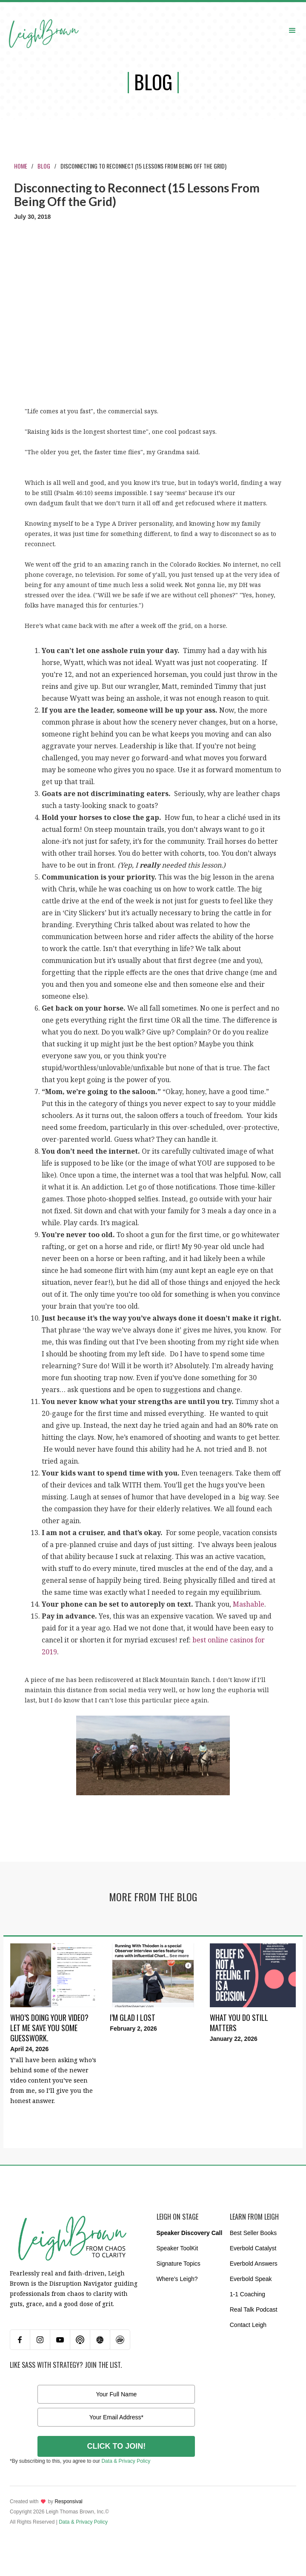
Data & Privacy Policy (125, 2461)
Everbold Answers (253, 2263)
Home (20, 165)
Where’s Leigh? (177, 2278)
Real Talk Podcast (253, 2309)
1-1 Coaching (247, 2294)
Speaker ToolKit (177, 2248)
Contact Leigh (248, 2324)
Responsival (68, 2501)
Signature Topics (178, 2263)
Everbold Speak (251, 2278)
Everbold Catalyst (253, 2248)
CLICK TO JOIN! (116, 2446)
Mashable (248, 1604)
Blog (43, 165)
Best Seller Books (253, 2232)
